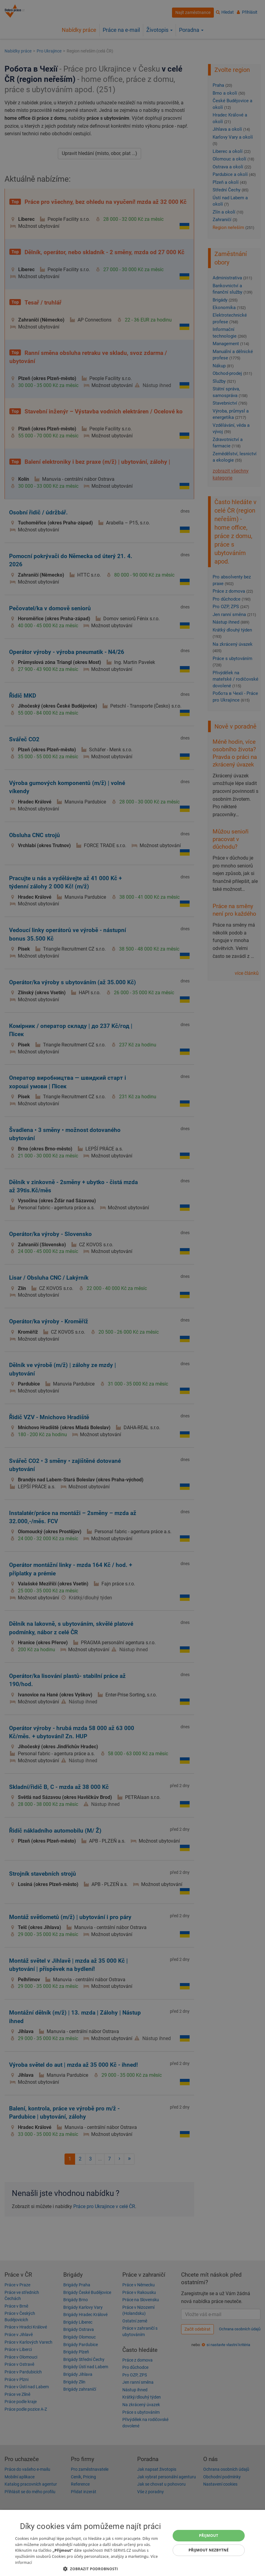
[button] (90, 2568)
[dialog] (132, 2543)
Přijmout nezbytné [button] (208, 2550)
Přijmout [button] (208, 2535)
